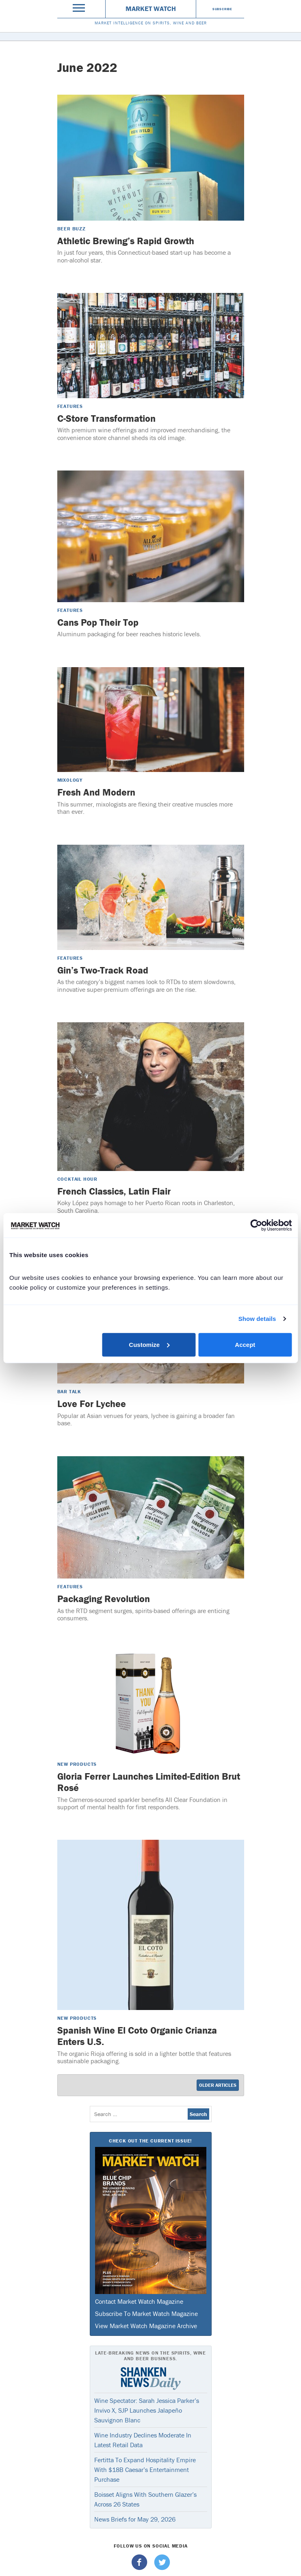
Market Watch (151, 8)
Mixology (69, 780)
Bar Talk (69, 1391)
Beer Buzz (71, 229)
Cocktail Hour (77, 1179)
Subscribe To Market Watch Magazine (146, 2313)
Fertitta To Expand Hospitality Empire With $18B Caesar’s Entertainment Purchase (145, 2469)
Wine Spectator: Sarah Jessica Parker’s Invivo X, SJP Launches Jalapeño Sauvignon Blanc (146, 2410)
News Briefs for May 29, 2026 (134, 2519)
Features (70, 406)
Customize (149, 1344)
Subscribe (222, 9)
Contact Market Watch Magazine (139, 2301)
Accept (245, 1344)
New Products (77, 1764)
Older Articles (217, 2085)
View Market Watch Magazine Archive (146, 2326)
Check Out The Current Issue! (150, 2141)
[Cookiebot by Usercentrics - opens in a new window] (256, 1225)
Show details (257, 1318)
